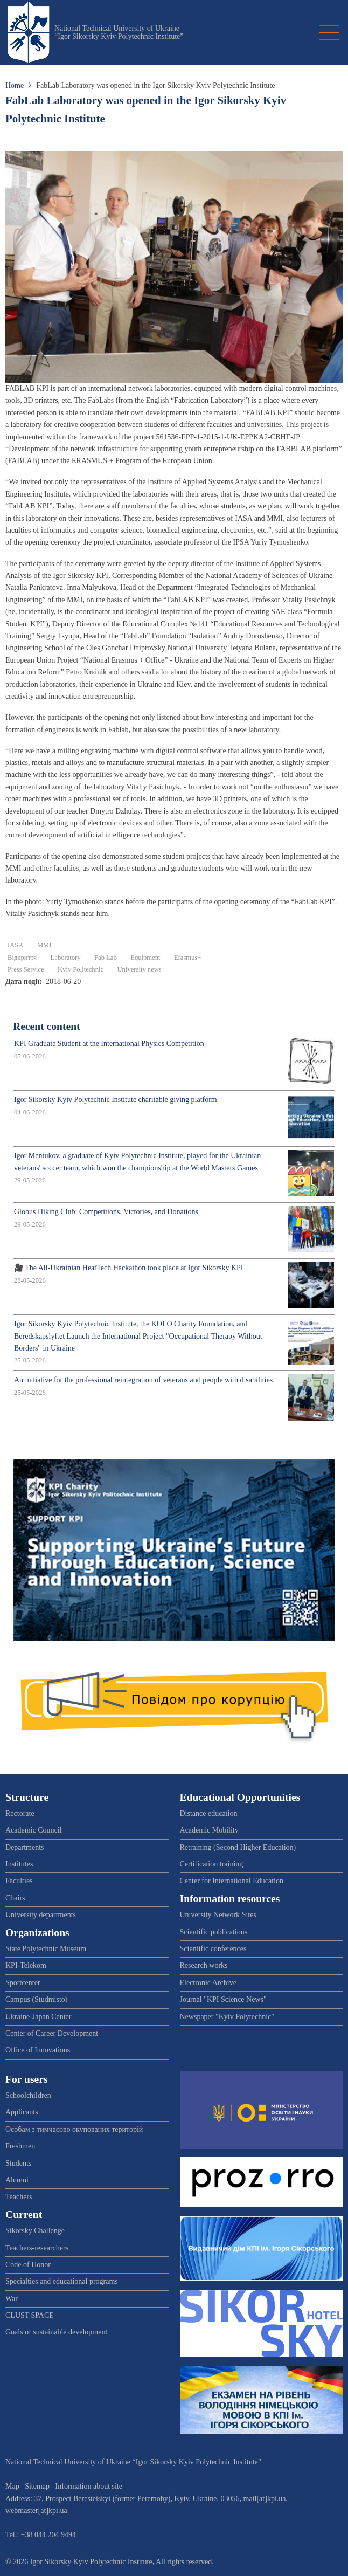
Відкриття (22, 957)
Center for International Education (231, 1881)
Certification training (211, 1864)
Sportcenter (22, 1983)
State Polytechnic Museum (45, 1949)
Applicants (21, 2112)
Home (14, 85)
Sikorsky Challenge (35, 2231)
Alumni (17, 2180)
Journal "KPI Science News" (223, 1999)
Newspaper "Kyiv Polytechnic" (227, 2017)
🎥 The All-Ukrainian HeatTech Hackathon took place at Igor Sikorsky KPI (128, 1268)
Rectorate (19, 1813)
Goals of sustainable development (56, 2332)
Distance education (209, 1813)
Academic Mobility (209, 1830)
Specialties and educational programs (61, 2281)
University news (139, 969)
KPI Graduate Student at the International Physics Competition (109, 1043)
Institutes (19, 1864)
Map (12, 2486)
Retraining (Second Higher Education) (238, 1847)
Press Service (26, 969)
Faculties (19, 1881)
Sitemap (37, 2486)
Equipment (145, 957)
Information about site (88, 2486)
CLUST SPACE (29, 2315)
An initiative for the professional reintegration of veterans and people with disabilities (143, 1380)
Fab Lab (105, 957)
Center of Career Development (51, 2033)
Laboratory (66, 957)
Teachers (18, 2197)
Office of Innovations (37, 2050)
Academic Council (33, 1830)
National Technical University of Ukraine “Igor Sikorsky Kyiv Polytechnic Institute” (119, 32)
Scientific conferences (213, 1949)
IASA (15, 945)
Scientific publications (214, 1932)
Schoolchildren (28, 2095)
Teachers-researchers (36, 2248)
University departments (40, 1915)
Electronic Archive (208, 1983)
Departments (24, 1847)
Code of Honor (28, 2265)
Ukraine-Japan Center (38, 2017)
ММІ (44, 945)
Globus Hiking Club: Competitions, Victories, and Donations (106, 1212)
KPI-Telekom (25, 1965)
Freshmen (20, 2146)
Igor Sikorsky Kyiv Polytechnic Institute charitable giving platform (115, 1100)
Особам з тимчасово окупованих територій (74, 2129)
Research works (204, 1965)
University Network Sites (218, 1915)
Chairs (15, 1898)
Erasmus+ (187, 957)
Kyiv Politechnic (80, 969)
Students (18, 2163)
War (11, 2299)
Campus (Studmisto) (36, 1999)
